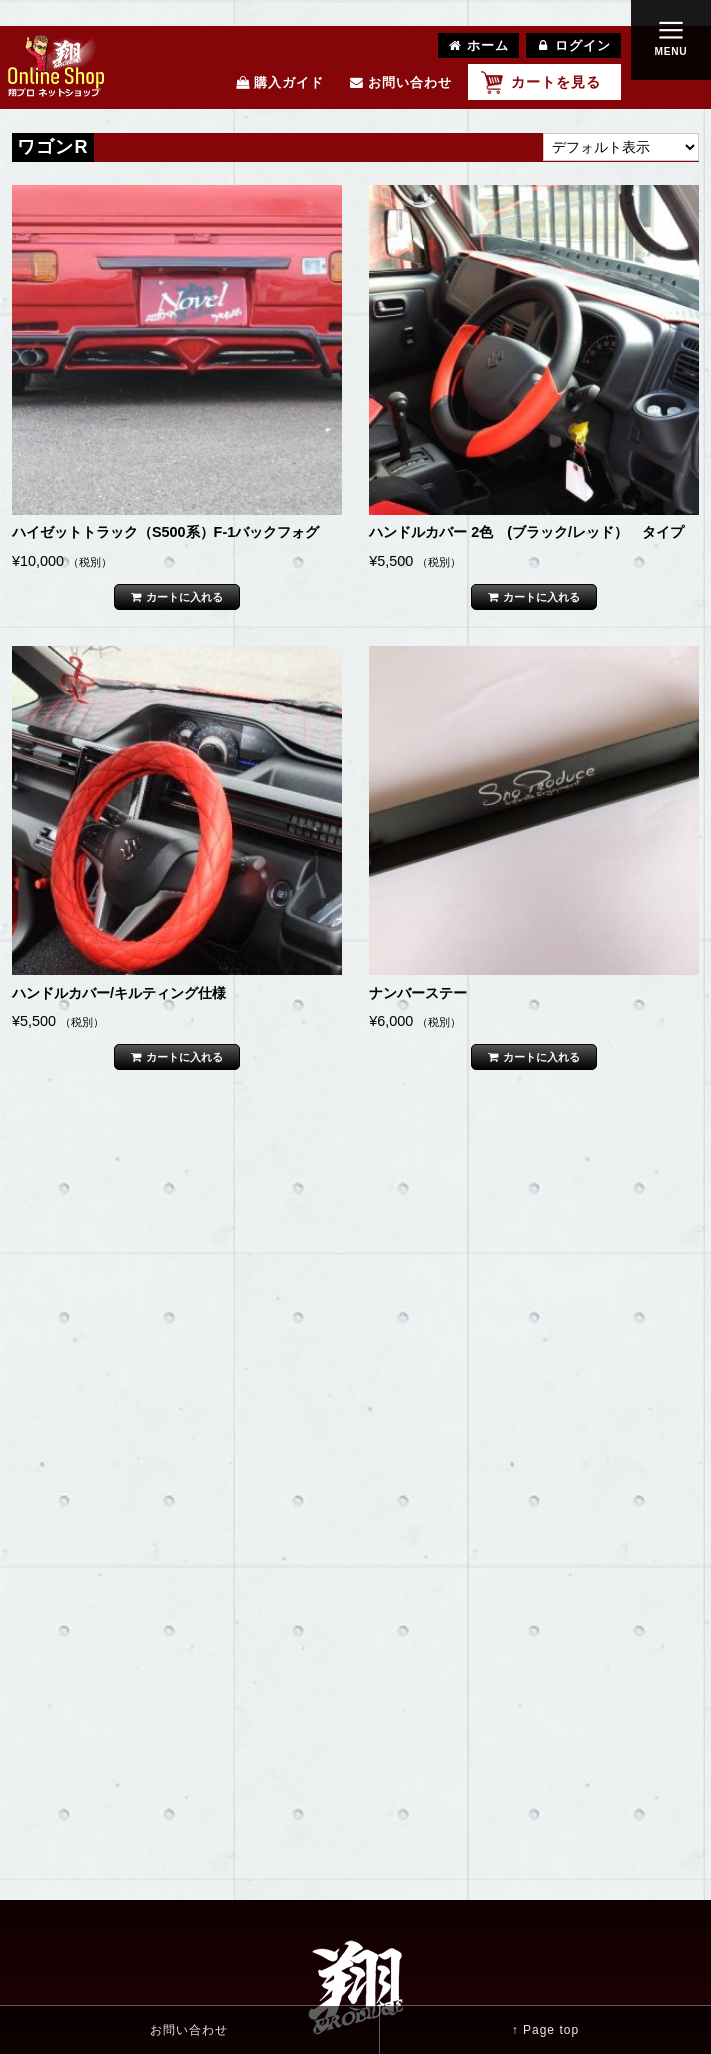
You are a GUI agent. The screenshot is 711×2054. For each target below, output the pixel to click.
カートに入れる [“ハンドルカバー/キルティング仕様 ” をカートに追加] (184, 1057)
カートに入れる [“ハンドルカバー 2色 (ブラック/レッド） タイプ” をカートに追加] (541, 597)
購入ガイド (279, 82)
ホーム (479, 45)
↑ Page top (545, 2030)
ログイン (573, 45)
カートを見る (556, 82)
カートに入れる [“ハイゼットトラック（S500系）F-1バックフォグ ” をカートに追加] (184, 597)
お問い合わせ (401, 82)
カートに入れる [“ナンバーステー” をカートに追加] (541, 1057)
